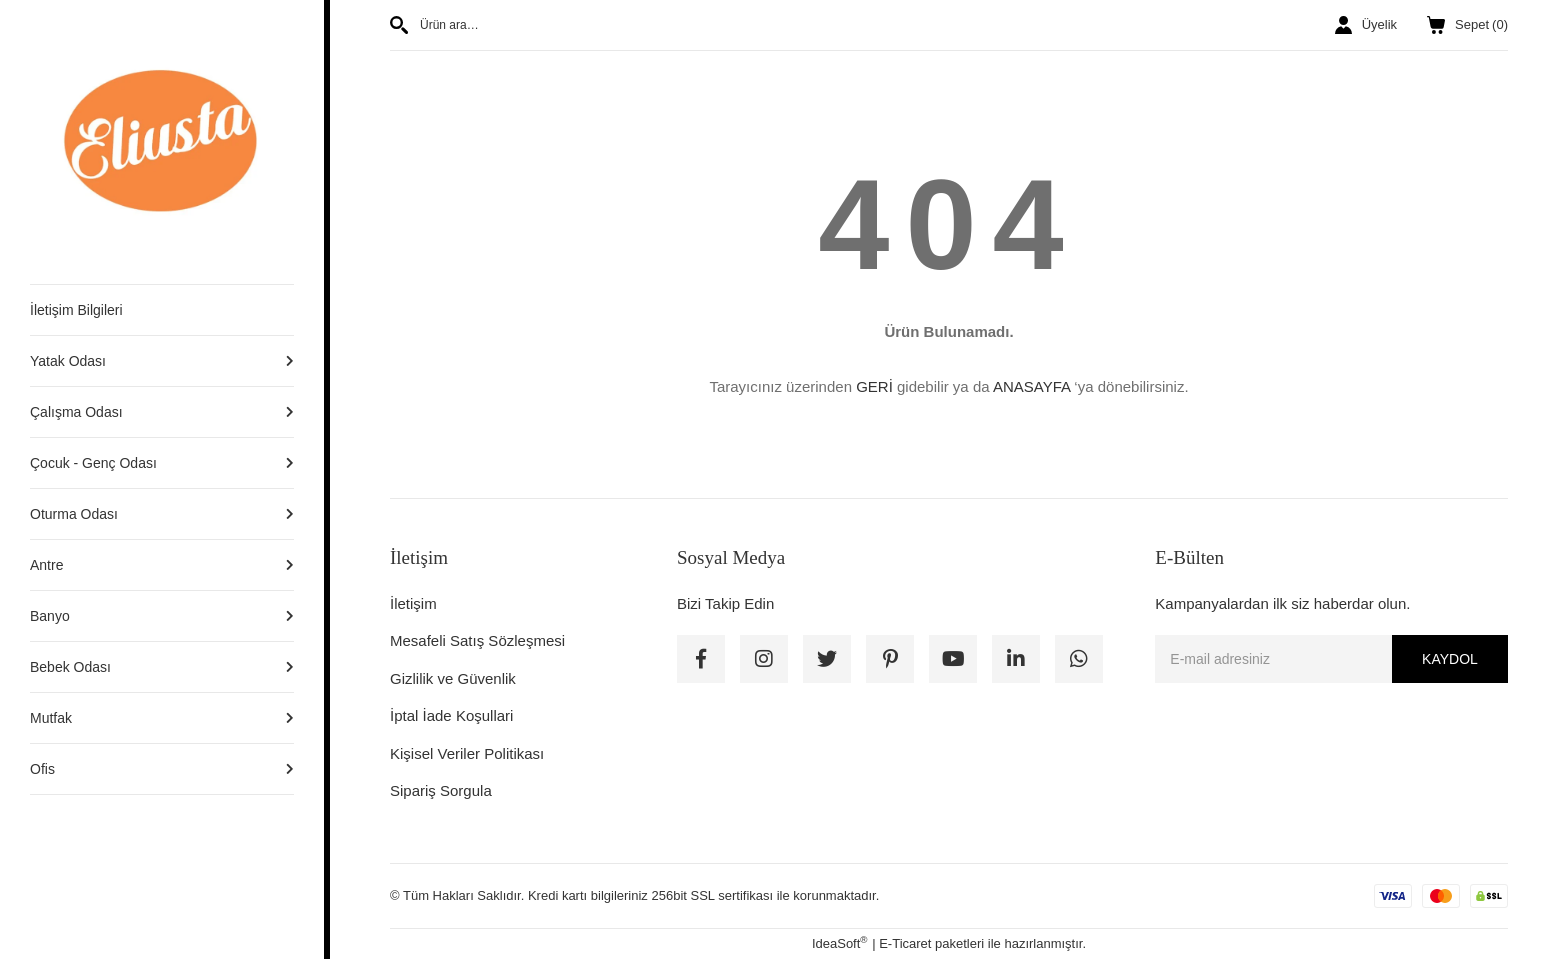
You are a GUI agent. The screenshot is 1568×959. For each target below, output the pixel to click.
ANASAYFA (1031, 386)
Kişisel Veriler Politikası (467, 753)
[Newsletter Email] (1331, 659)
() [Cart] (1467, 25)
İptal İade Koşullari (451, 715)
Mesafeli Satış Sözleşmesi (477, 640)
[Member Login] (1366, 25)
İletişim (413, 603)
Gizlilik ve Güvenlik (453, 678)
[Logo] (162, 141)
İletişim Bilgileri (76, 310)
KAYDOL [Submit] (1450, 659)
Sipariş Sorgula (441, 790)
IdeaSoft (840, 942)
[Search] (662, 25)
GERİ (874, 386)
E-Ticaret (905, 943)
